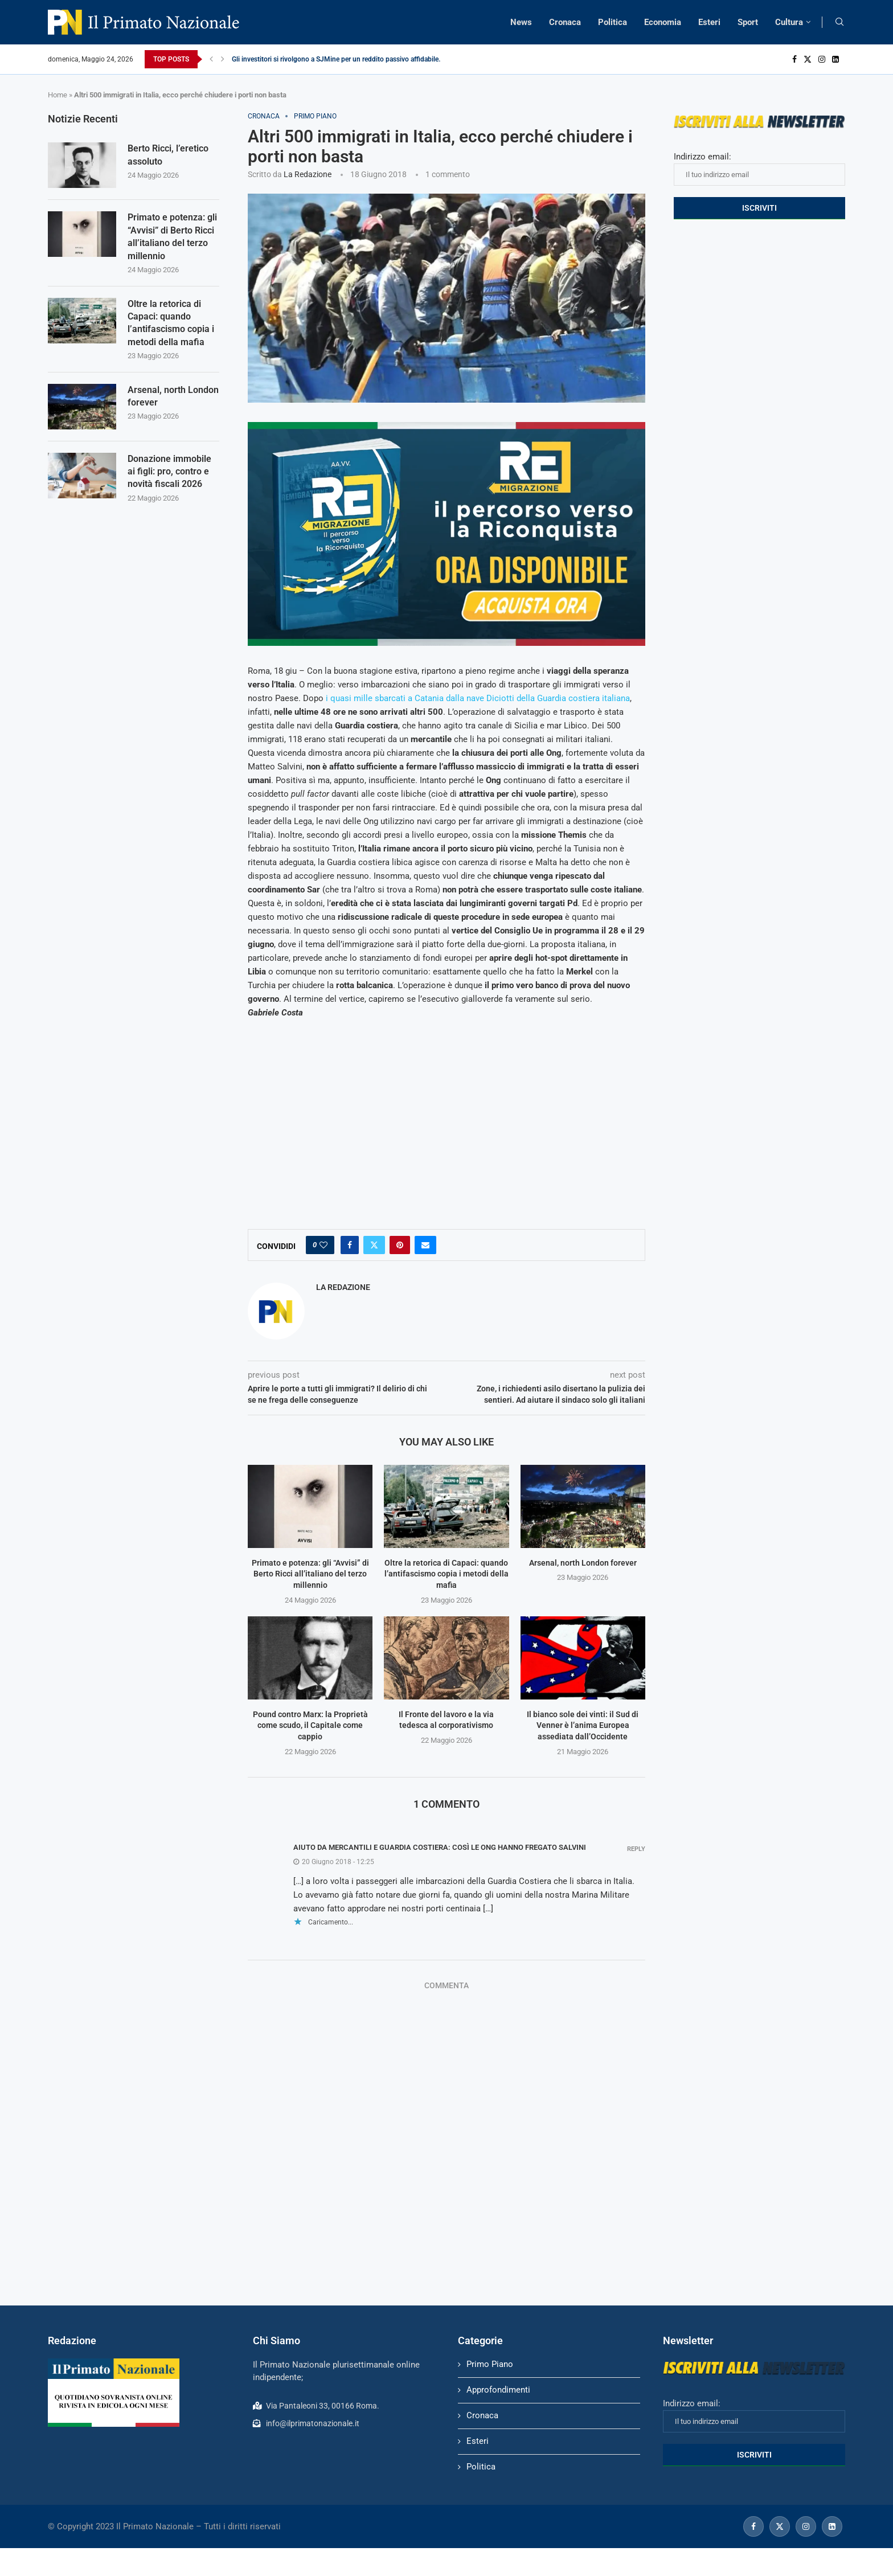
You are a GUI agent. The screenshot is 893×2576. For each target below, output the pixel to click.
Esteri (709, 22)
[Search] (839, 22)
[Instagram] (822, 59)
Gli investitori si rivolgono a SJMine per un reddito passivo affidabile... (338, 59)
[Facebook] (794, 59)
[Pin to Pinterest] (400, 1245)
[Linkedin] (835, 59)
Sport (748, 22)
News (521, 22)
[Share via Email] (425, 1245)
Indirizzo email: (759, 168)
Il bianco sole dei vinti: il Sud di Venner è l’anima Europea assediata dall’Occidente (582, 1725)
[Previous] (211, 59)
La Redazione (307, 174)
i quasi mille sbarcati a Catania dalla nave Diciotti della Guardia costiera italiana (478, 698)
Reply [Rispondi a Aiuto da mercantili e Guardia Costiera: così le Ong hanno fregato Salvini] (636, 1849)
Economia (662, 22)
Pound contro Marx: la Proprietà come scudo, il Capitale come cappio (310, 1725)
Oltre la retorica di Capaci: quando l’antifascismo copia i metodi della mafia (446, 1574)
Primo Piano (489, 2364)
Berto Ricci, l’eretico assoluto (168, 154)
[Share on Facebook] (350, 1245)
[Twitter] (807, 59)
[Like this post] (323, 1245)
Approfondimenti (498, 2390)
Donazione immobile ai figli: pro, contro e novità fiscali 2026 (169, 471)
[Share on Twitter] (374, 1245)
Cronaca (565, 22)
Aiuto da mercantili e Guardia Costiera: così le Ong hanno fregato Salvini (439, 1847)
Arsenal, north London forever (583, 1562)
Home (57, 95)
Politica (612, 22)
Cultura (789, 22)
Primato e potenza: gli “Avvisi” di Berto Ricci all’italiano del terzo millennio (310, 1574)
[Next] (222, 59)
